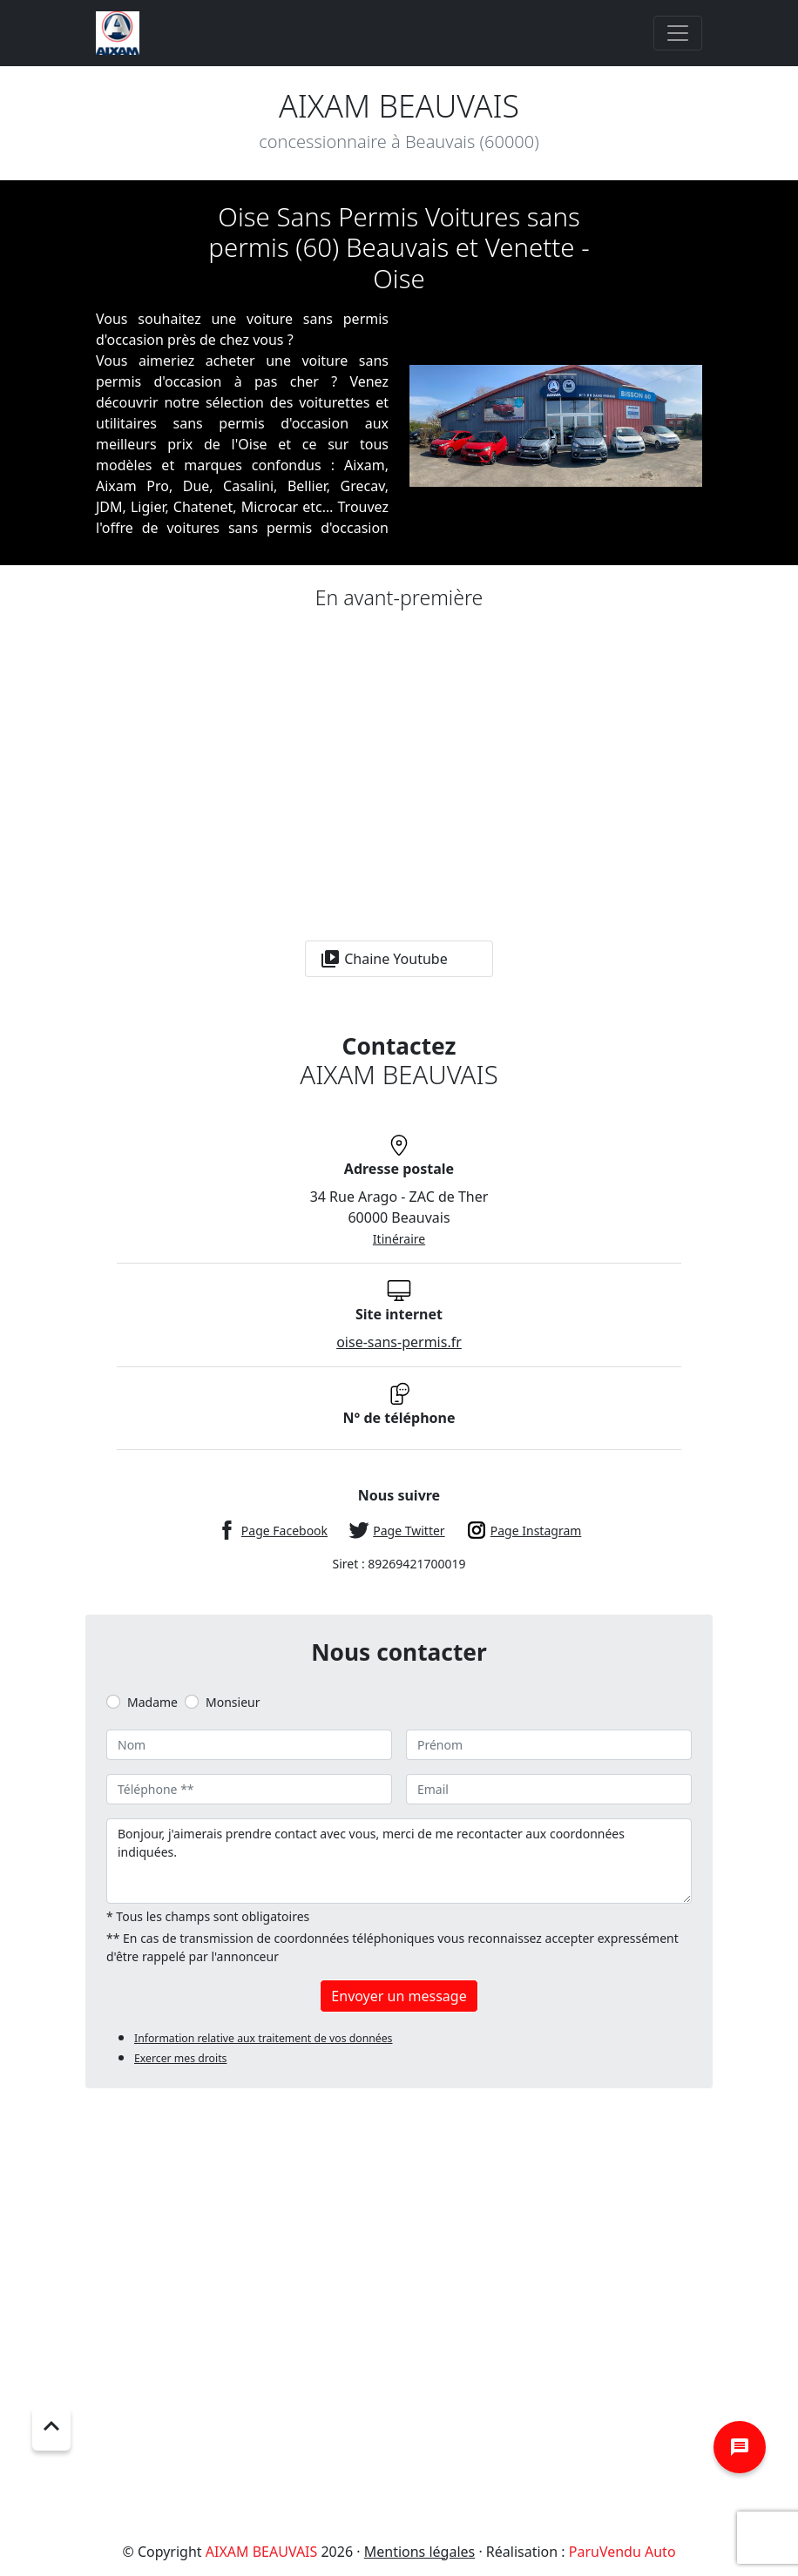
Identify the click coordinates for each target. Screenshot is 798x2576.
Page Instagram (536, 1530)
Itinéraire (399, 1239)
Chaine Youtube (384, 958)
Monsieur (233, 1702)
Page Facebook (284, 1530)
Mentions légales (420, 2551)
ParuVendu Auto (622, 2551)
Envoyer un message (398, 1996)
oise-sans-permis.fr (399, 1342)
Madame (152, 1702)
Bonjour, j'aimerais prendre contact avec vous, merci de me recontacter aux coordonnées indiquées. (399, 1861)
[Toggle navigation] (677, 33)
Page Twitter (408, 1530)
